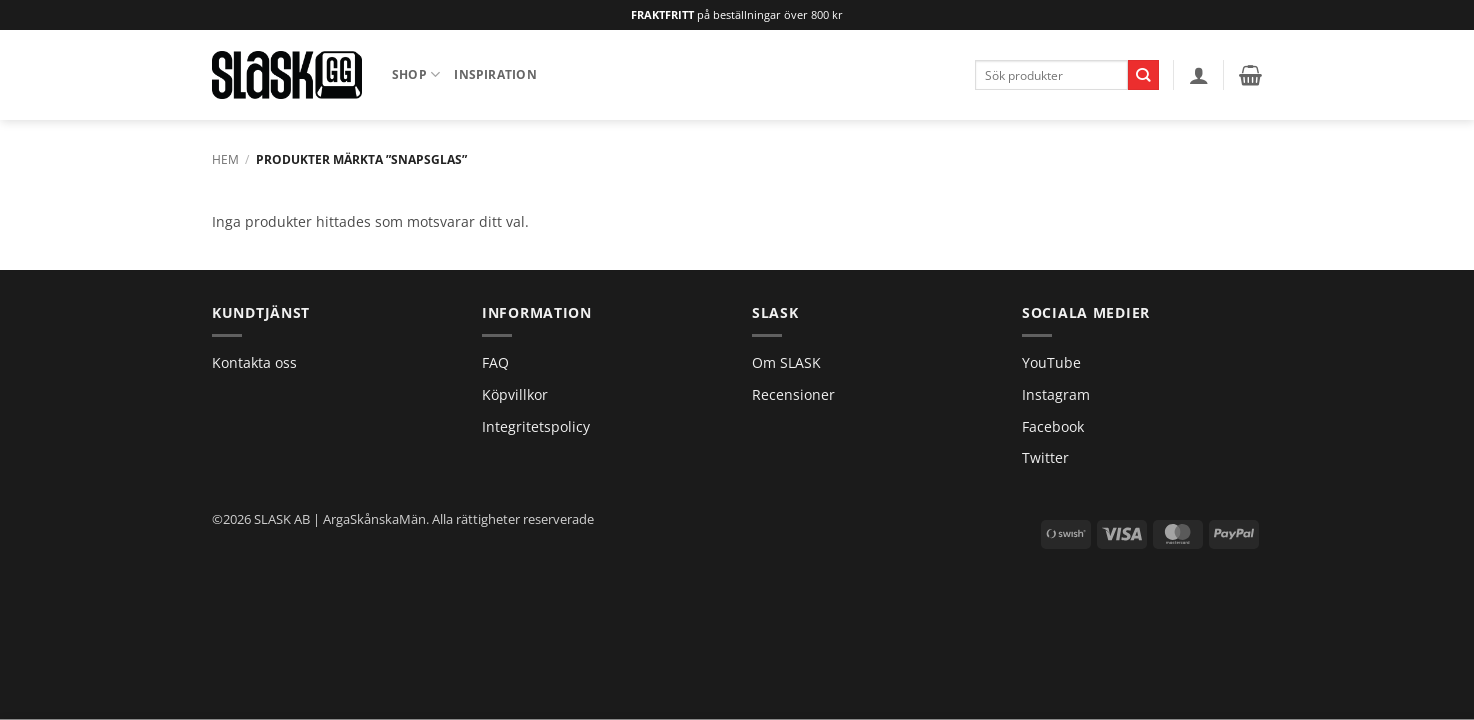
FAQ (495, 362)
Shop (416, 74)
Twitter (1045, 457)
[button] (1199, 75)
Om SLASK (786, 362)
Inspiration (495, 74)
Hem (225, 159)
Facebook (1053, 426)
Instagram (1056, 394)
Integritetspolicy (536, 426)
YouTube (1051, 362)
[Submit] (1143, 75)
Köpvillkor (515, 394)
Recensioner (793, 394)
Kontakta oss (254, 362)
